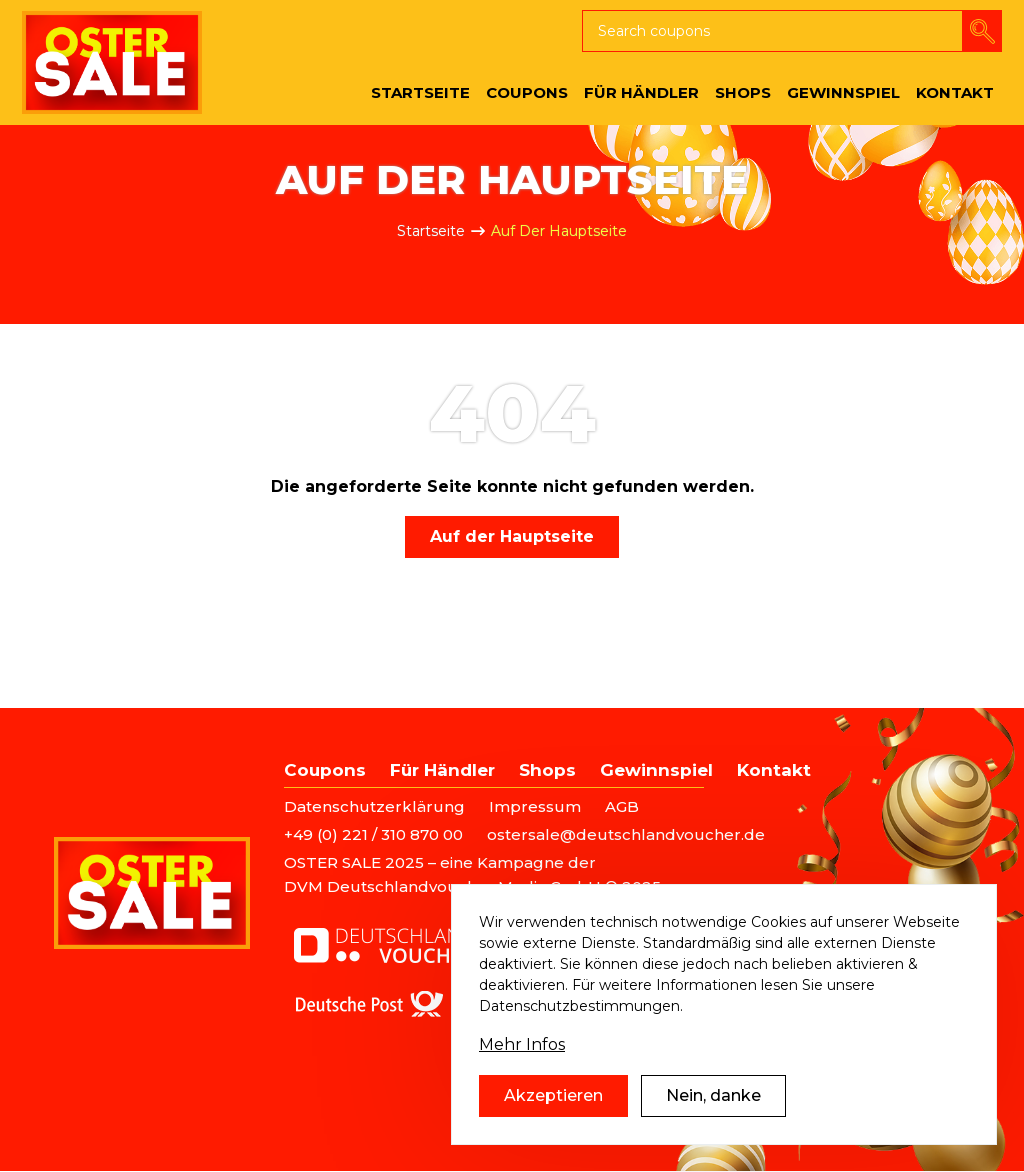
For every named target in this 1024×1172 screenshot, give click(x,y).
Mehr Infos (522, 1044)
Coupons (325, 770)
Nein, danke (713, 1095)
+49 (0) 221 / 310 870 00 (373, 834)
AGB (622, 806)
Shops (547, 770)
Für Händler (442, 770)
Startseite (431, 231)
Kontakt (774, 770)
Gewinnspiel (656, 770)
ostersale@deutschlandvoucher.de (626, 834)
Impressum (535, 806)
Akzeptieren (553, 1095)
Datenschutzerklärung (374, 806)
